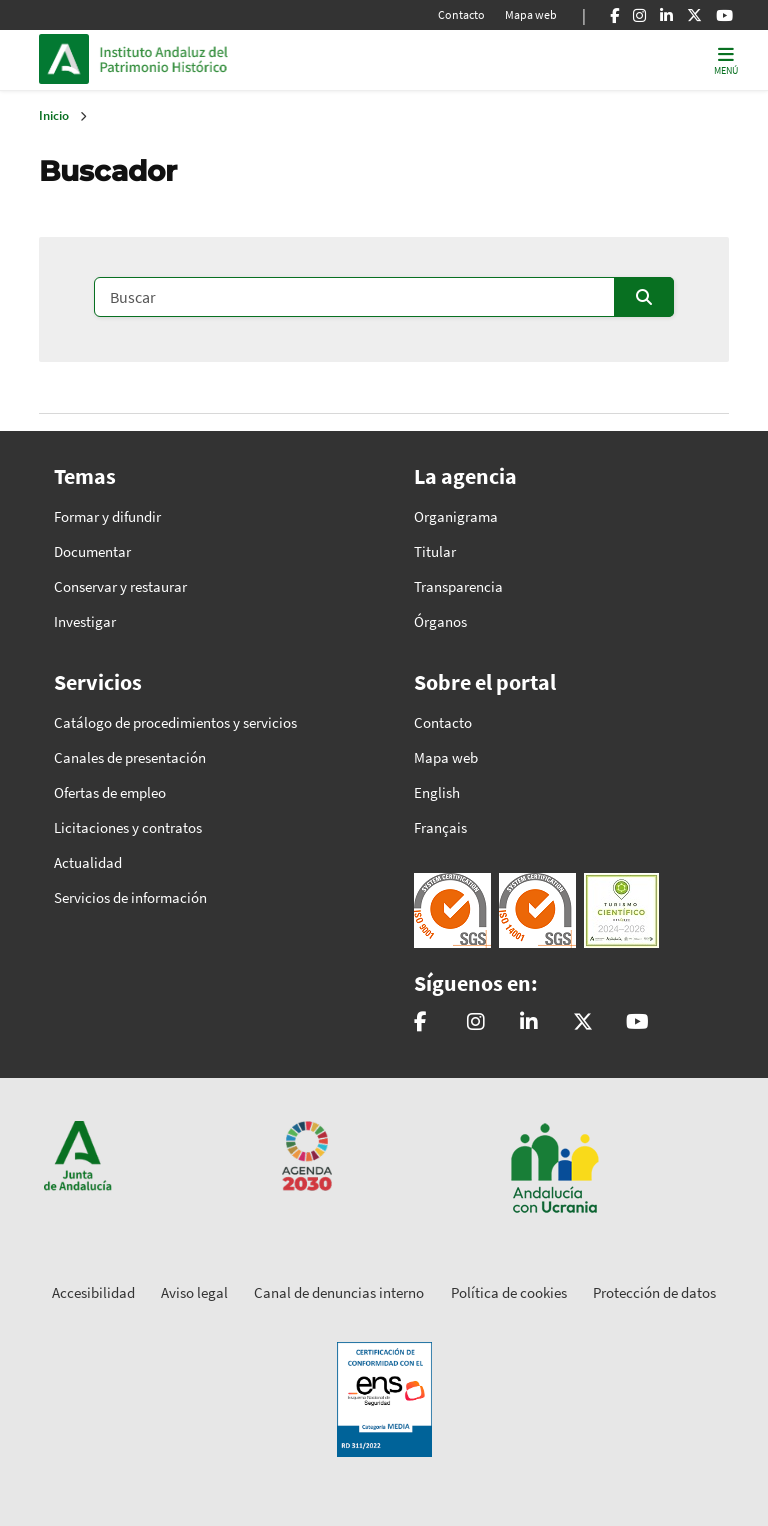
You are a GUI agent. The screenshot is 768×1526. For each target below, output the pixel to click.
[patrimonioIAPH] (420, 1023)
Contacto (461, 14)
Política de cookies (509, 1292)
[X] (694, 15)
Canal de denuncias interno (339, 1292)
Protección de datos (654, 1292)
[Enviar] (644, 297)
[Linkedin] (666, 15)
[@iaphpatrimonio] (583, 1023)
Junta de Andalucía (69, 59)
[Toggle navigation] (726, 59)
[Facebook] (614, 15)
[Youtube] (724, 15)
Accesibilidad (93, 1292)
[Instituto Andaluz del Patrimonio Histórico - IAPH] (529, 1023)
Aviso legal (194, 1292)
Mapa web (531, 14)
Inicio (235, 59)
